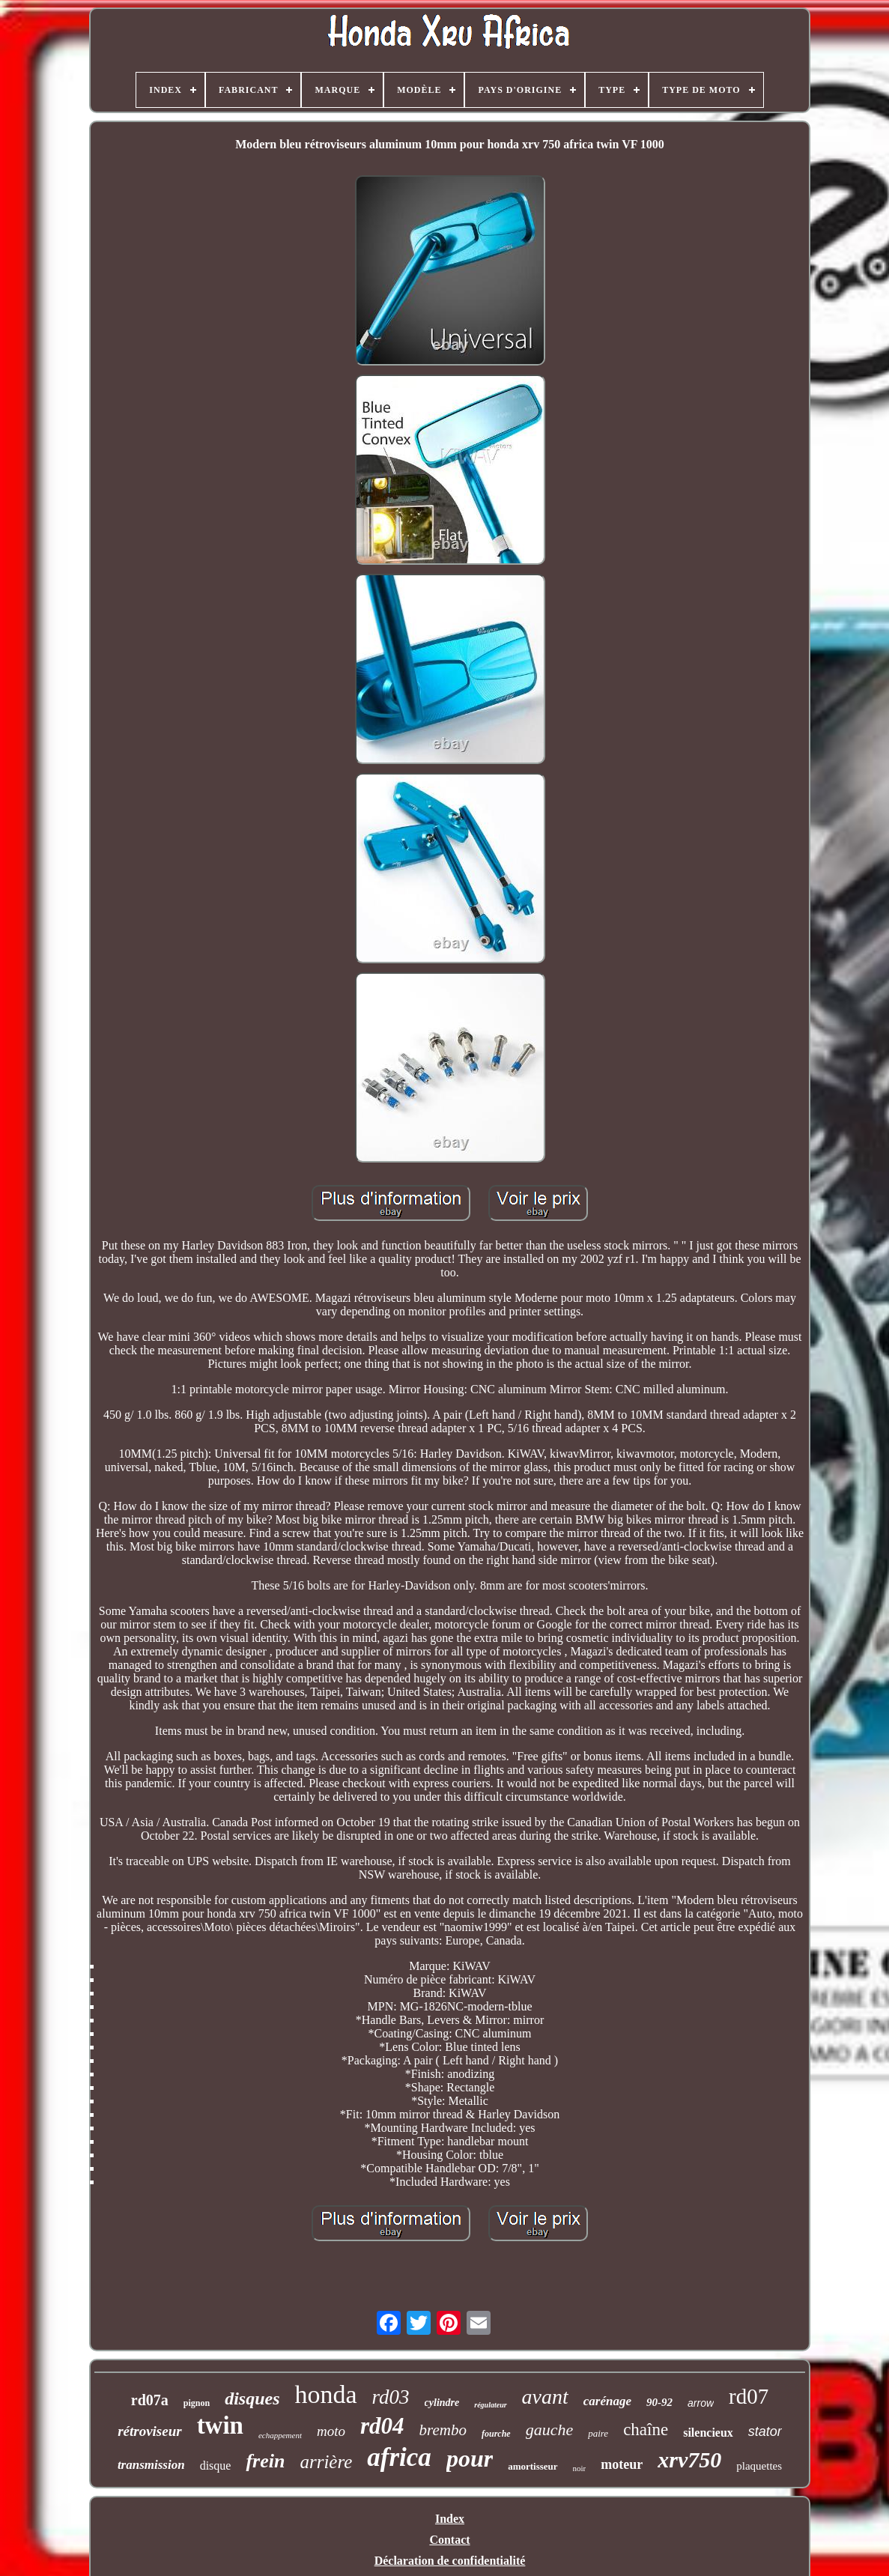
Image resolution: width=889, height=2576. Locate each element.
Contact (449, 2539)
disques (252, 2398)
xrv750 (689, 2459)
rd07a (150, 2400)
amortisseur (532, 2466)
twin (220, 2425)
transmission (151, 2465)
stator (765, 2431)
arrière (326, 2462)
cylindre (442, 2402)
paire (598, 2433)
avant (545, 2396)
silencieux (708, 2432)
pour (469, 2458)
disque (215, 2465)
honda (325, 2394)
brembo (443, 2430)
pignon (196, 2403)
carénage (607, 2401)
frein (265, 2461)
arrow (701, 2403)
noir (579, 2468)
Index (449, 2518)
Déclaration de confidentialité (450, 2560)
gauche (550, 2429)
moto (331, 2431)
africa (399, 2457)
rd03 (391, 2397)
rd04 (382, 2426)
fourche (496, 2433)
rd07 (748, 2396)
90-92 (659, 2402)
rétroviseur (150, 2431)
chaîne (645, 2429)
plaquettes (759, 2466)
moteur (622, 2464)
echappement (280, 2435)
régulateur (490, 2405)
